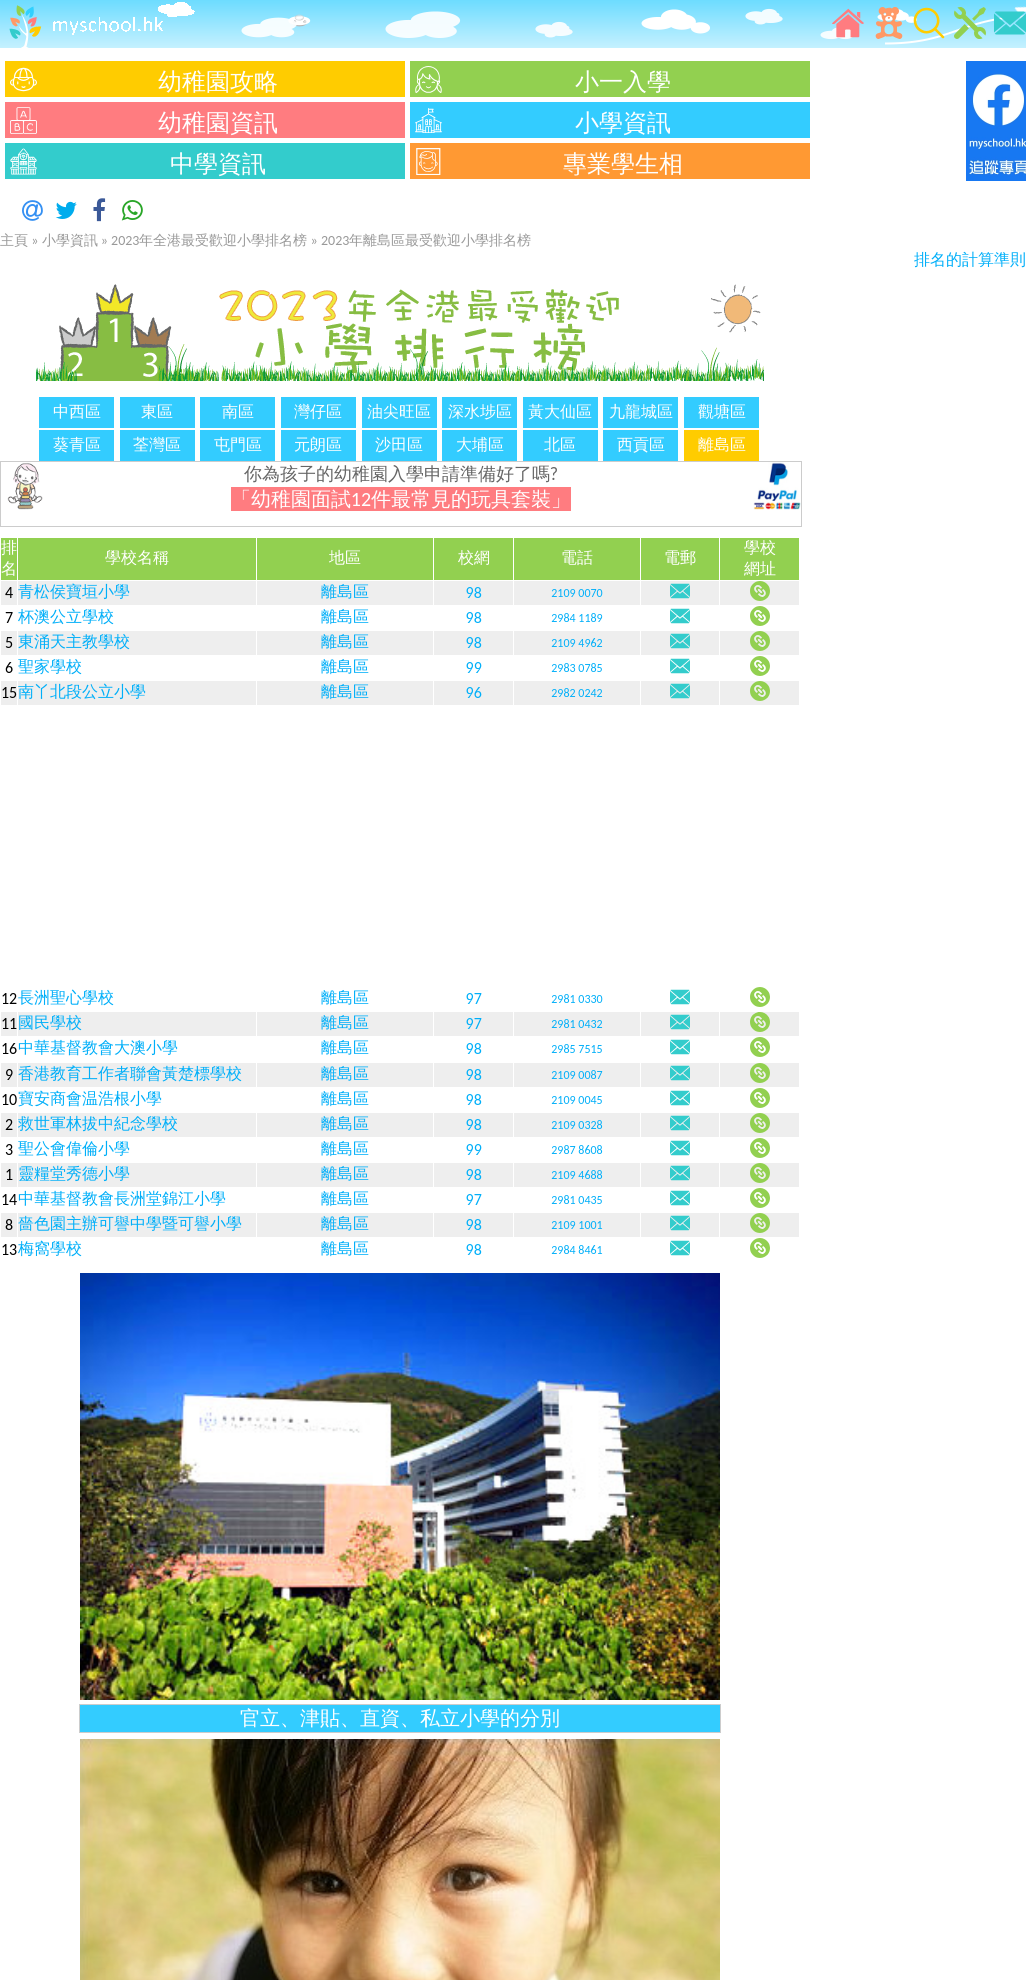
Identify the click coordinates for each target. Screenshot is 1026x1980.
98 (474, 592)
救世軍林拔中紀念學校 (98, 1123)
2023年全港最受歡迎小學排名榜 (209, 240)
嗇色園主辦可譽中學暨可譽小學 (130, 1223)
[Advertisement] (400, 846)
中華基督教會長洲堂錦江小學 (122, 1198)
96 (474, 692)
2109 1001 (576, 1225)
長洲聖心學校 (66, 997)
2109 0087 (576, 1075)
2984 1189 (576, 618)
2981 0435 (576, 1200)
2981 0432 (576, 1024)
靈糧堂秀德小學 (74, 1173)
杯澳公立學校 (66, 616)
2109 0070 (576, 593)
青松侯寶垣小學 (74, 591)
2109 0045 (576, 1100)
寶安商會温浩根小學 (90, 1098)
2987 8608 (576, 1150)
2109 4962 (576, 643)
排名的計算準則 (970, 259)
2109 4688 (576, 1175)
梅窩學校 (50, 1248)
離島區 (345, 591)
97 (474, 998)
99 (474, 667)
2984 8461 (576, 1250)
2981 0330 (576, 999)
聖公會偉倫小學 (74, 1148)
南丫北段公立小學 (82, 691)
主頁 (14, 240)
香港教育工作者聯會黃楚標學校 (130, 1073)
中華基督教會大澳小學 (98, 1047)
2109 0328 (576, 1125)
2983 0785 (576, 668)
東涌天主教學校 (74, 641)
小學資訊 (70, 240)
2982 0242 (576, 693)
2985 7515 (576, 1049)
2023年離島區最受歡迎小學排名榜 (426, 240)
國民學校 (50, 1022)
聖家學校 (50, 666)
